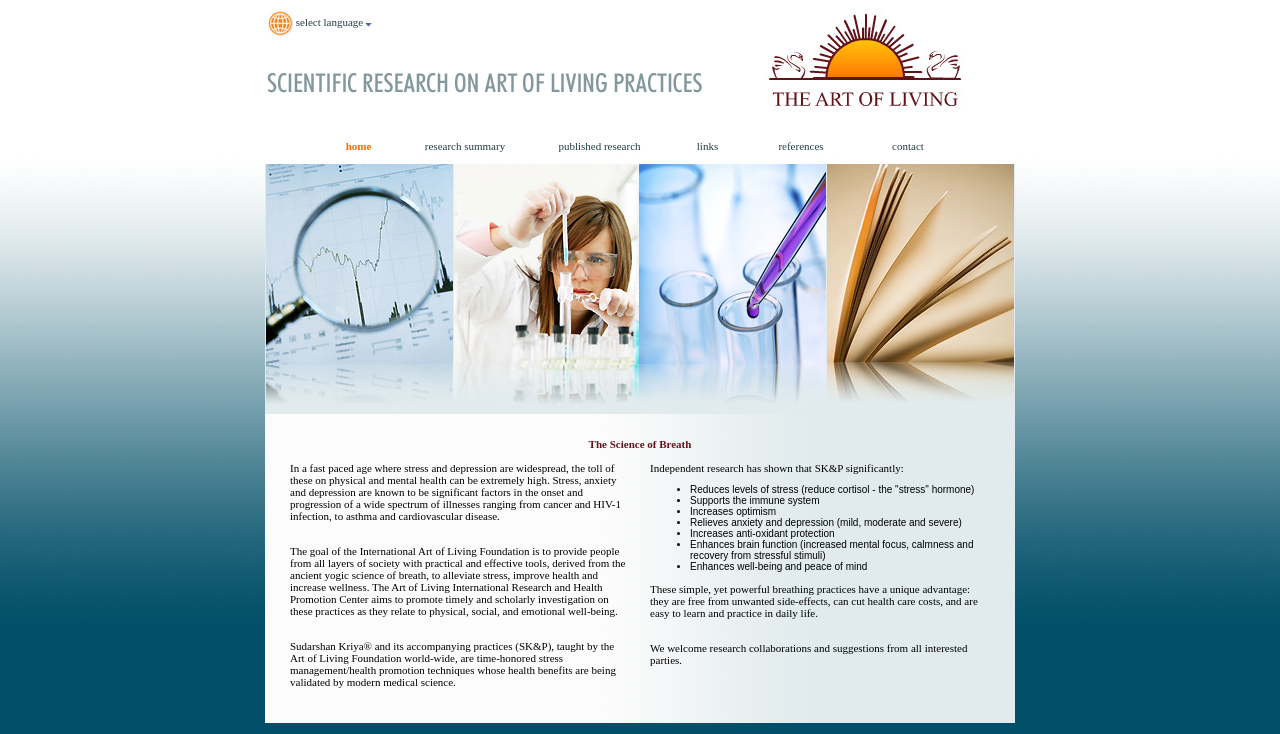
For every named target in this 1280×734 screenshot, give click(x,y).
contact (908, 146)
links (707, 146)
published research (599, 146)
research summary (465, 146)
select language (320, 23)
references (800, 146)
